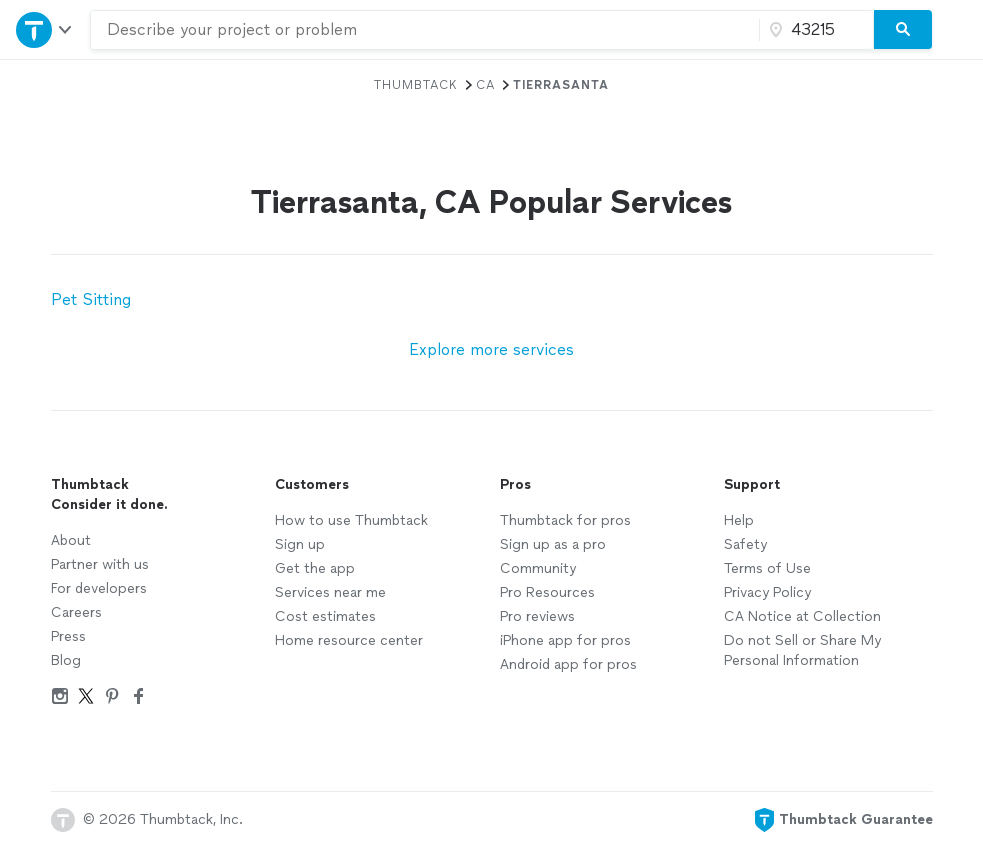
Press (68, 636)
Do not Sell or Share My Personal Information (802, 650)
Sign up (300, 544)
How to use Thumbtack (351, 520)
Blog (66, 660)
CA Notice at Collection (802, 616)
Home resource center (349, 640)
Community (538, 568)
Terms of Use (767, 568)
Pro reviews (537, 616)
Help (739, 520)
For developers (99, 588)
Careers (76, 612)
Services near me (330, 592)
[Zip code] (814, 30)
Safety (745, 544)
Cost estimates (325, 616)
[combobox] (425, 30)
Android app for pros (568, 664)
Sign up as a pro (553, 544)
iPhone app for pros (565, 640)
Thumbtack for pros (565, 520)
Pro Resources (547, 592)
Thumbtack (416, 85)
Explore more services (491, 349)
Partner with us (100, 564)
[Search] (903, 30)
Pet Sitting (91, 299)
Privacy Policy (767, 592)
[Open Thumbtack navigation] (45, 29)
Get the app (315, 568)
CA (485, 85)
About (71, 540)
